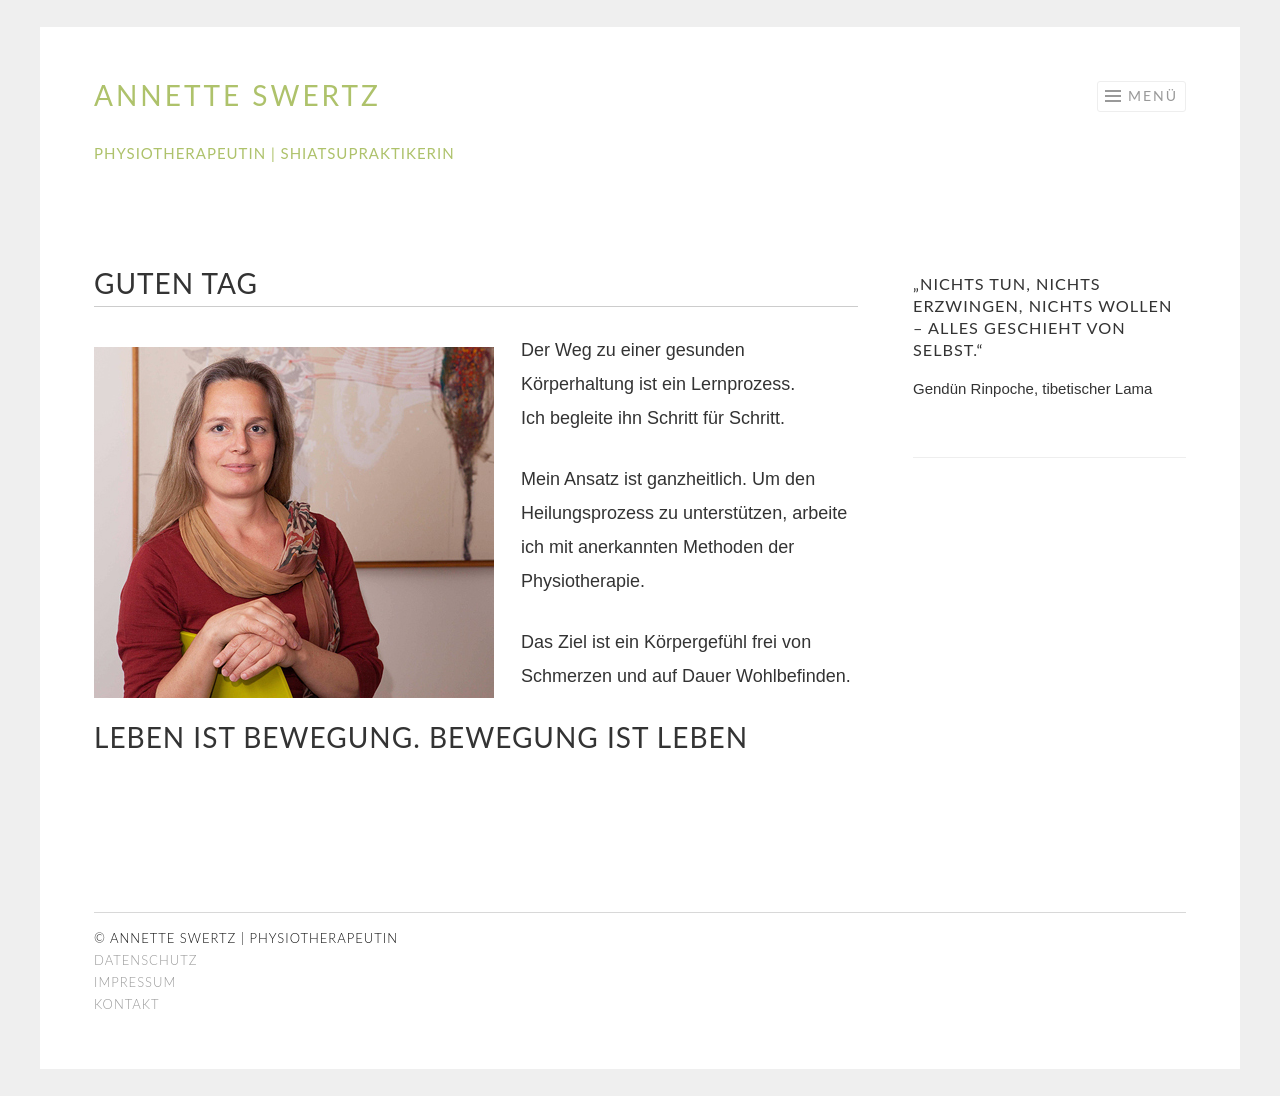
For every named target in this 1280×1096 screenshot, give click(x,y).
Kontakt (127, 1004)
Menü (1153, 95)
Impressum (135, 982)
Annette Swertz (237, 95)
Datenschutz (145, 960)
